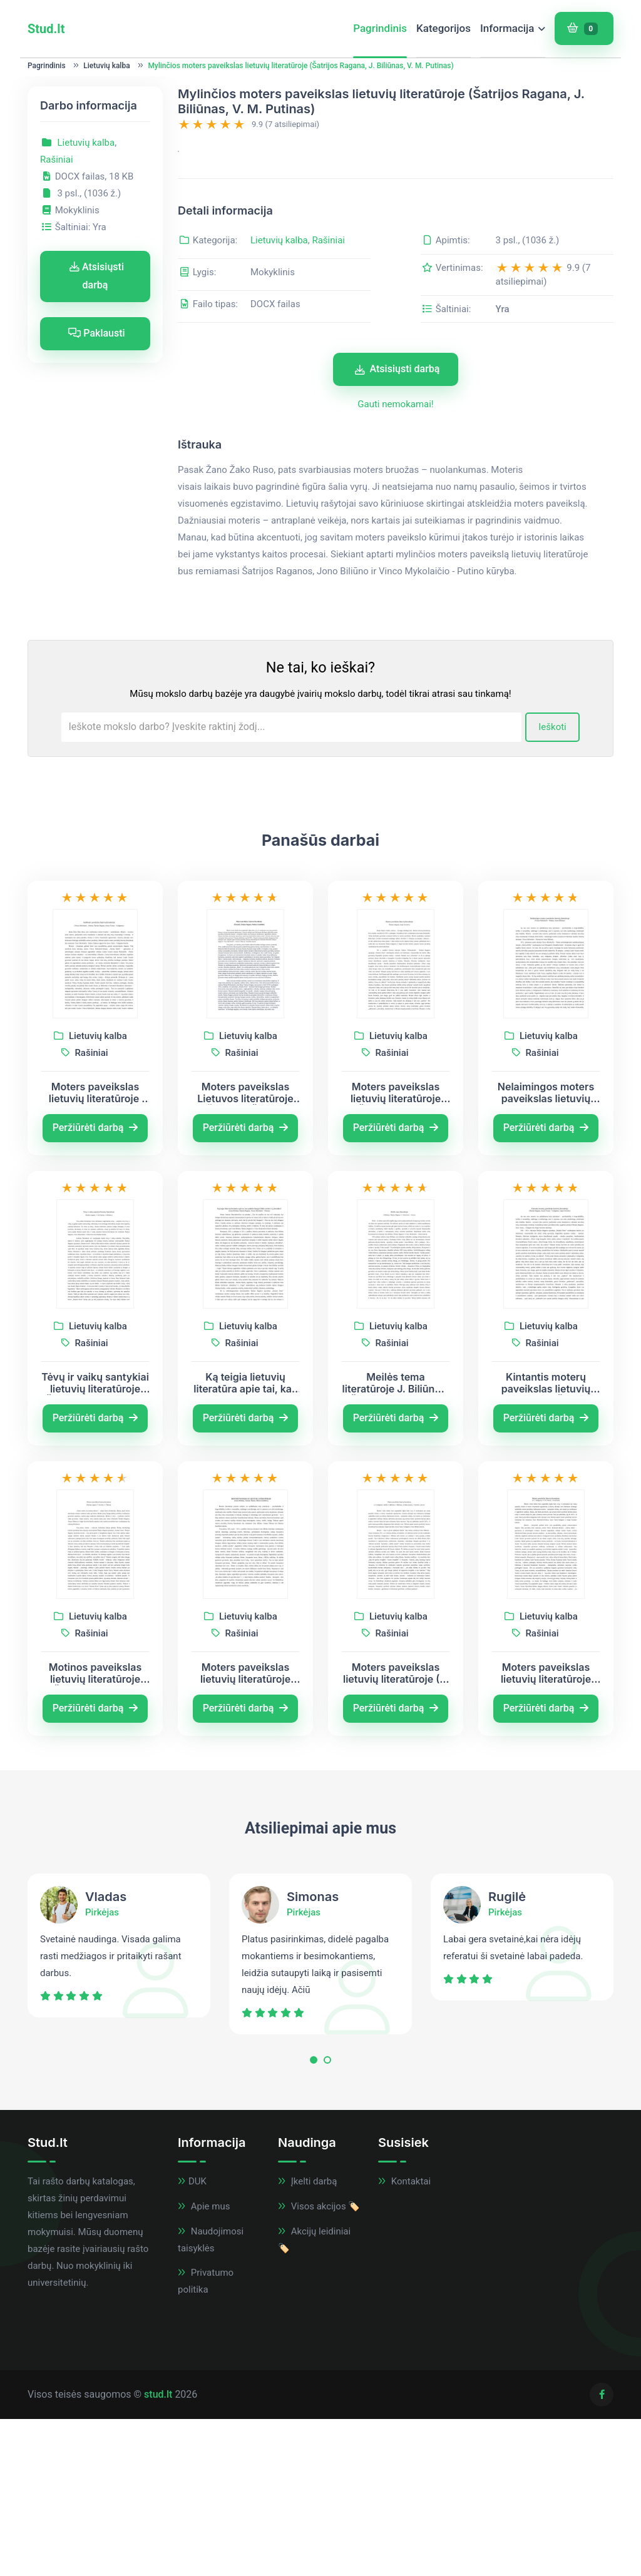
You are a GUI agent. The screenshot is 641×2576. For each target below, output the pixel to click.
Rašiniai (56, 159)
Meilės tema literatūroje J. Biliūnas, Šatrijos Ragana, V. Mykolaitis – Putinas (395, 1540)
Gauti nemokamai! (395, 561)
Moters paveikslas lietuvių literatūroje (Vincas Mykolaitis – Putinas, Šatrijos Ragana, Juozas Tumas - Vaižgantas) (95, 1249)
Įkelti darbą (307, 2338)
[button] (313, 2219)
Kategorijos (443, 28)
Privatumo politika (205, 2438)
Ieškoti (552, 884)
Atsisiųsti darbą (96, 276)
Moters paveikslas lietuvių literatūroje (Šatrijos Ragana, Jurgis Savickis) (396, 1249)
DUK (192, 2338)
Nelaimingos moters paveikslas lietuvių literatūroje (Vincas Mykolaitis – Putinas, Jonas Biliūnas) (545, 1249)
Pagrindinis (380, 28)
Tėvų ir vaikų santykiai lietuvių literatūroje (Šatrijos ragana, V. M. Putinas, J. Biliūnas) (95, 1540)
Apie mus (204, 2363)
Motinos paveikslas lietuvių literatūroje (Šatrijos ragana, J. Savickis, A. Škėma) (95, 1830)
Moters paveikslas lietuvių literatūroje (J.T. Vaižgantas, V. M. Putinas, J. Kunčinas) (545, 1830)
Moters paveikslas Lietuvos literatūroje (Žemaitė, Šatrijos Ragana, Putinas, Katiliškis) (245, 1249)
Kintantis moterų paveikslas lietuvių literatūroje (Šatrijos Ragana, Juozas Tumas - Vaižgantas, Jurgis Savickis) (545, 1540)
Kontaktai (404, 2338)
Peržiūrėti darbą (95, 1285)
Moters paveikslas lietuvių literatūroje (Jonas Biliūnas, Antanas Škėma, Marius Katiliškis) (245, 1830)
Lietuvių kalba (106, 65)
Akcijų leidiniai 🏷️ (314, 2396)
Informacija (507, 28)
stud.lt (158, 2551)
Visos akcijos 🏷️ (319, 2363)
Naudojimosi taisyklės (211, 2396)
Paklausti (96, 333)
